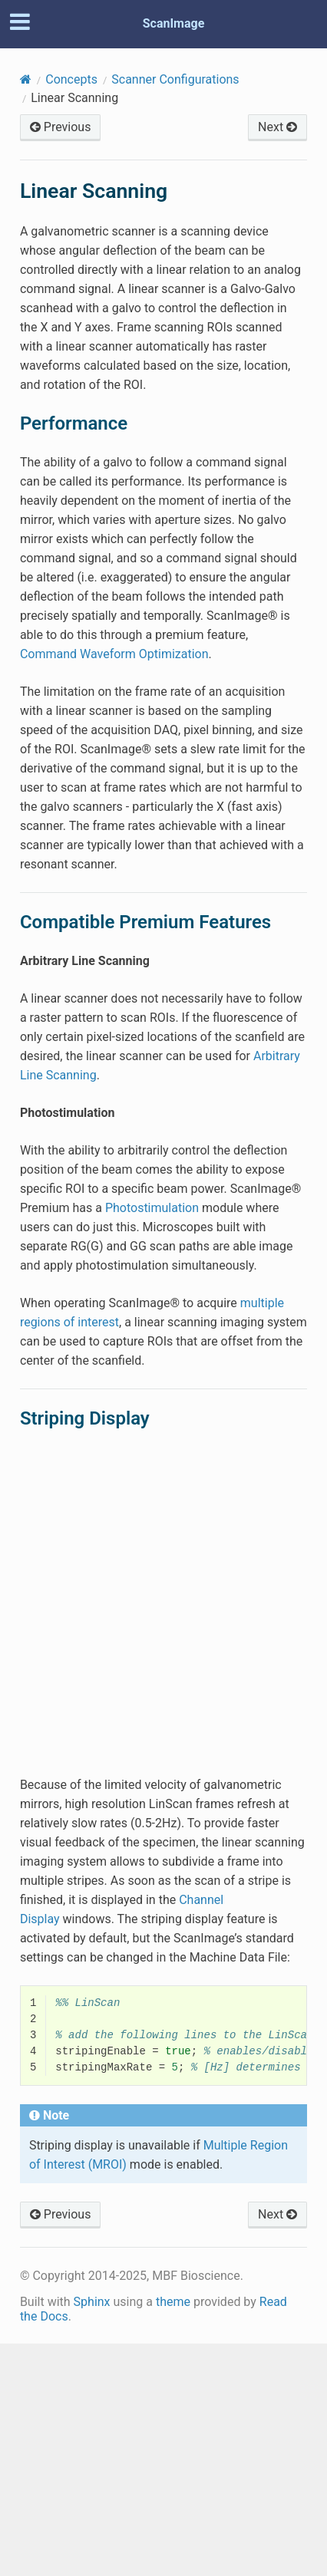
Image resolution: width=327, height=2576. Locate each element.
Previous (60, 127)
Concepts (71, 79)
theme (173, 2301)
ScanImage (174, 23)
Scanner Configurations (175, 79)
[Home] (25, 79)
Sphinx (92, 2301)
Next (277, 127)
